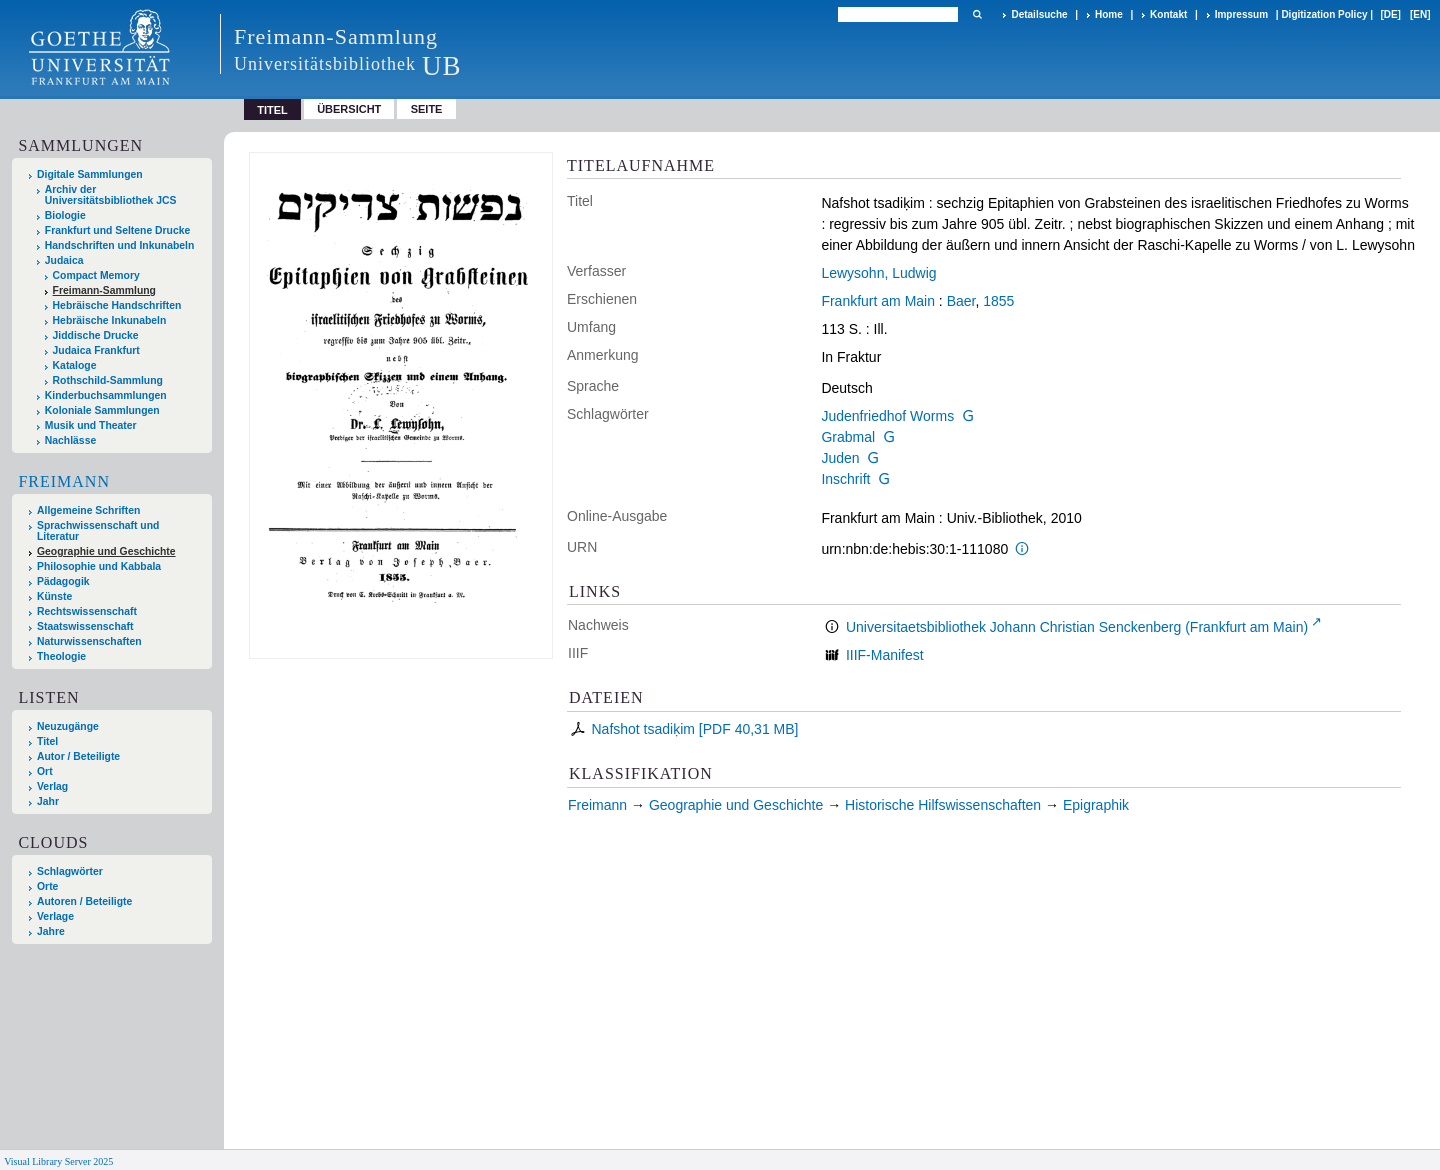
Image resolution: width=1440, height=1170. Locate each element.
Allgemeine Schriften (88, 510)
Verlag (52, 786)
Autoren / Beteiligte (84, 901)
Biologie (65, 215)
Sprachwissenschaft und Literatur (98, 531)
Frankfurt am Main (878, 301)
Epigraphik (1096, 805)
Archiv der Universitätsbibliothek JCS (111, 195)
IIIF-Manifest (885, 655)
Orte (47, 886)
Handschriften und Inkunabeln (120, 245)
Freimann (64, 481)
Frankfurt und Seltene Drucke (118, 230)
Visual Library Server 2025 (58, 1161)
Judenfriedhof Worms (887, 416)
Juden (840, 458)
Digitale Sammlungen (90, 174)
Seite (427, 109)
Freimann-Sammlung (104, 290)
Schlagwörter (70, 871)
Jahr (48, 801)
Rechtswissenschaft (87, 611)
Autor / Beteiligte (78, 756)
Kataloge (75, 365)
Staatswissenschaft (85, 626)
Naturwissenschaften (89, 641)
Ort (45, 771)
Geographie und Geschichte (106, 551)
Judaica (64, 260)
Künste (54, 596)
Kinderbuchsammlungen (106, 395)
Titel (47, 741)
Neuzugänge (68, 726)
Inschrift (845, 479)
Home (1109, 14)
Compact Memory (96, 275)
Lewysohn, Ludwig (878, 273)
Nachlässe (70, 440)
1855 (998, 301)
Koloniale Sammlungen (102, 410)
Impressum (1241, 14)
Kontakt (1168, 14)
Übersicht (349, 109)
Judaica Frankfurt (96, 350)
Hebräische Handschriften (117, 305)
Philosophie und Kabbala (99, 566)
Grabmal (848, 437)
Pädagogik (63, 581)
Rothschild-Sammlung (108, 380)
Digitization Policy (1324, 14)
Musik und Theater (91, 425)
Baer (961, 301)
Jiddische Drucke (96, 335)
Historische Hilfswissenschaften (943, 805)
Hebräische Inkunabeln (110, 320)
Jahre (51, 931)
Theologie (61, 656)
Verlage (55, 916)
